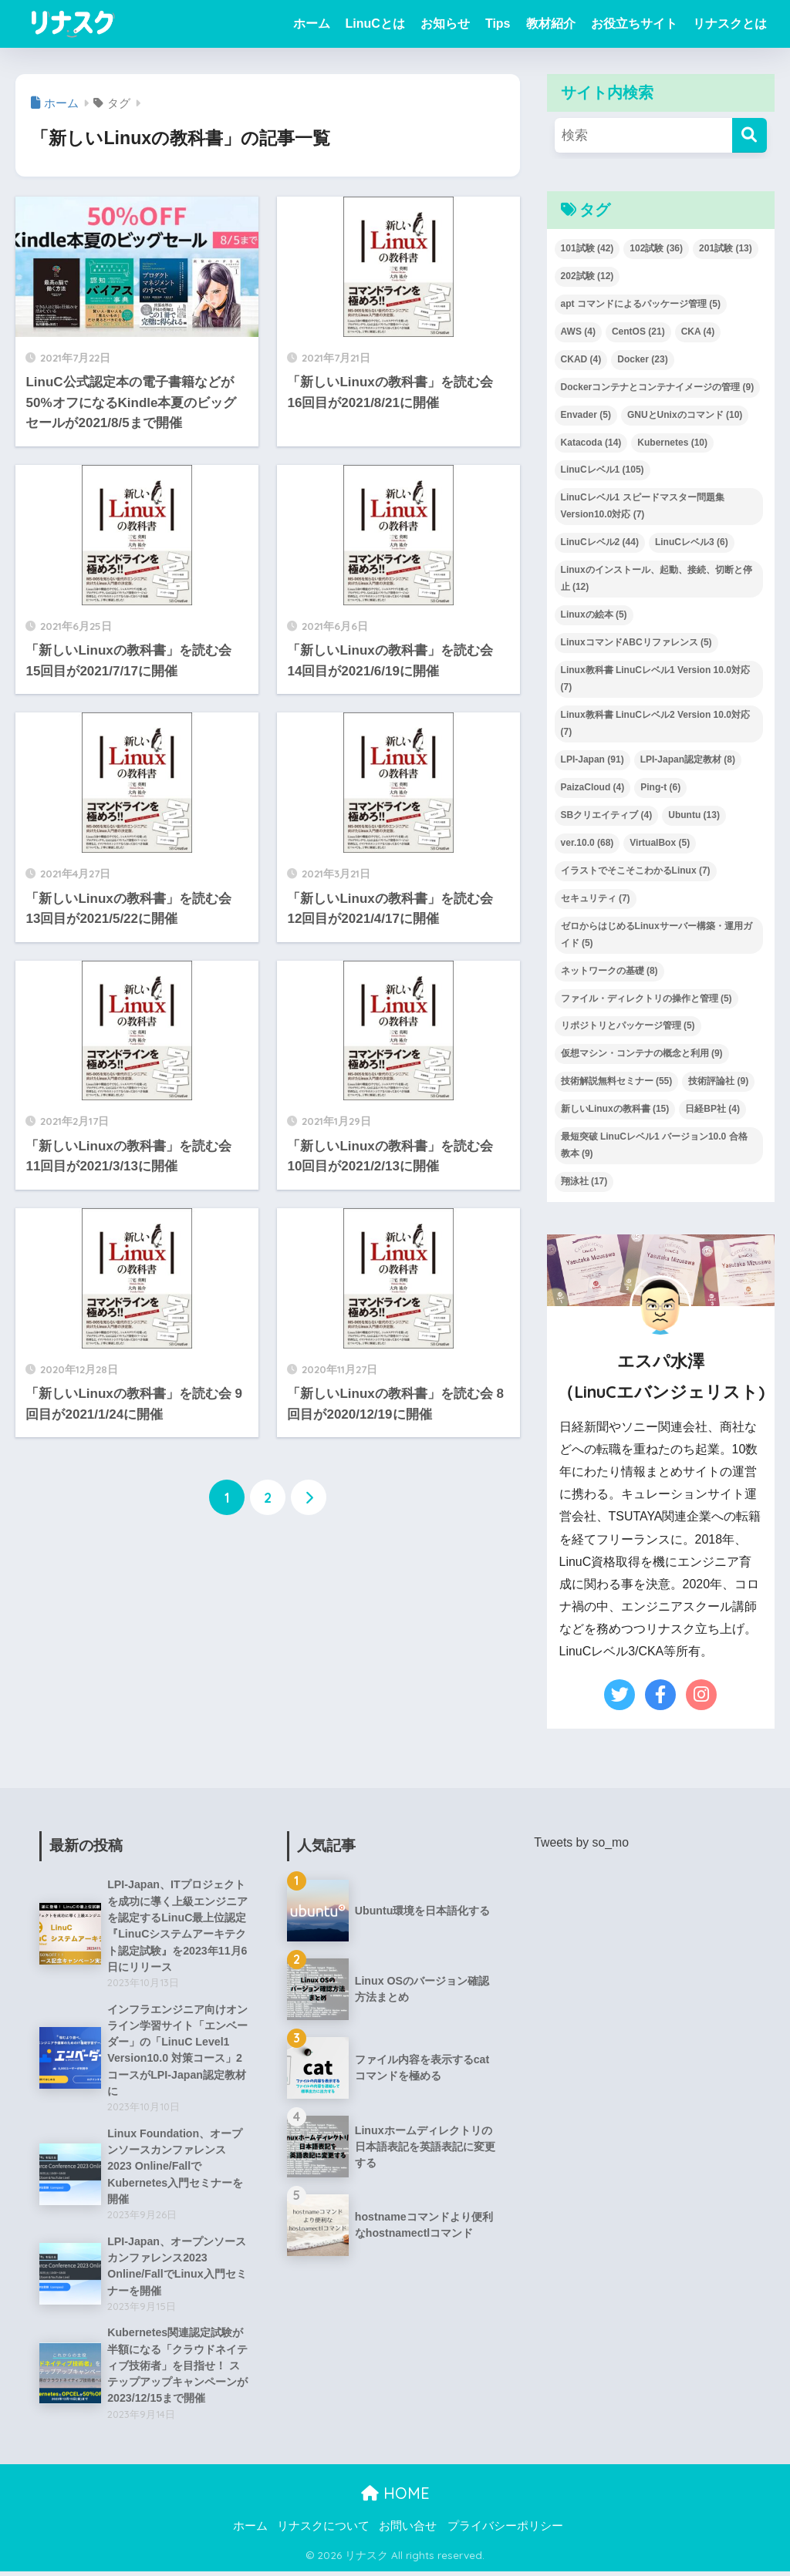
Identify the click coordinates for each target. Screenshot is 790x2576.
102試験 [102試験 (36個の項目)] (656, 248)
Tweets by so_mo (582, 1842)
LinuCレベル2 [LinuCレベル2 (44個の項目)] (600, 542)
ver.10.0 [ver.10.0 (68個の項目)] (587, 842)
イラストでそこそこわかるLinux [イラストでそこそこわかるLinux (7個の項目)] (636, 870)
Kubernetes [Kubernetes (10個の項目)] (672, 442)
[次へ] (308, 1497)
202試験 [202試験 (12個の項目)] (587, 276)
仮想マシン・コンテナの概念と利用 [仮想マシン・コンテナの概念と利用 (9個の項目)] (642, 1053)
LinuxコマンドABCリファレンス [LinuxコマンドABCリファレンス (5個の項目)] (636, 642)
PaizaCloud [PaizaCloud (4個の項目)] (593, 787)
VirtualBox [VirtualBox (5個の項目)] (660, 842)
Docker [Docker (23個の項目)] (642, 359)
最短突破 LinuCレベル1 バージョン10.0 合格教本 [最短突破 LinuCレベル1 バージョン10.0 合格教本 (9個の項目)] (654, 1145)
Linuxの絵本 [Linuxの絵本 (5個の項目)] (594, 614)
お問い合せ (408, 2530)
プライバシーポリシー (505, 2530)
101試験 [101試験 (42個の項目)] (587, 248)
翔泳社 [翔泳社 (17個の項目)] (584, 1181)
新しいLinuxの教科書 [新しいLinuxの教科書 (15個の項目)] (615, 1108)
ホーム (311, 23)
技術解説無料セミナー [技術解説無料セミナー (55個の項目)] (617, 1081)
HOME (395, 2497)
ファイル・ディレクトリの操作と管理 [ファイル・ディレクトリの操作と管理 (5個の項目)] (646, 998)
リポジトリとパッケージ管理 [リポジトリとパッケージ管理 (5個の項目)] (628, 1025)
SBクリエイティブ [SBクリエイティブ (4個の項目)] (607, 815)
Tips (498, 23)
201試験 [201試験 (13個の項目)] (725, 248)
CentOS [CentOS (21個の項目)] (638, 331)
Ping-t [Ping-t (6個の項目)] (660, 787)
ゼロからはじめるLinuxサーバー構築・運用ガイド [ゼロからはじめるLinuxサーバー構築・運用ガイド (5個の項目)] (656, 934)
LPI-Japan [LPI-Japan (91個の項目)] (592, 759)
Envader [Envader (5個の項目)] (586, 414)
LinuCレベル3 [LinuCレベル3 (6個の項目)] (691, 542)
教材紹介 (551, 23)
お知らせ (445, 23)
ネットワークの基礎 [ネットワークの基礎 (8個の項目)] (609, 970)
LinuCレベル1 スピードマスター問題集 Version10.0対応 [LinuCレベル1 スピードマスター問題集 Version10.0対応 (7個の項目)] (642, 506)
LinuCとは (375, 23)
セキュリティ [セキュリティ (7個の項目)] (595, 898)
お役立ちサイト (634, 23)
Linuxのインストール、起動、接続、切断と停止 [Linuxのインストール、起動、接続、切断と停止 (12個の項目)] (656, 578)
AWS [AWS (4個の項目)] (578, 331)
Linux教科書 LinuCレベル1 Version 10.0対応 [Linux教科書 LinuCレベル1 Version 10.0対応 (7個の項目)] (655, 678)
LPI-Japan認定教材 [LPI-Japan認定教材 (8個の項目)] (687, 759)
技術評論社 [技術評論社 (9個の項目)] (718, 1081)
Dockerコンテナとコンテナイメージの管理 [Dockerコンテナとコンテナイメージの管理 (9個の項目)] (658, 387)
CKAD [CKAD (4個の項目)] (581, 359)
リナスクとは (730, 23)
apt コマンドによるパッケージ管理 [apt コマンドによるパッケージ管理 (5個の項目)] (641, 303)
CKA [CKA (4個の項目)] (698, 331)
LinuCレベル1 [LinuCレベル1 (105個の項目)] (602, 469)
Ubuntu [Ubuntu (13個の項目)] (694, 815)
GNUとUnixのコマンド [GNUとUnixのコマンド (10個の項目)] (684, 414)
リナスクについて (323, 2530)
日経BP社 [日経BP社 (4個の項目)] (712, 1108)
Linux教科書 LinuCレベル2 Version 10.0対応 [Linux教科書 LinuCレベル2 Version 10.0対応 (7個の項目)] (655, 723)
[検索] (749, 135)
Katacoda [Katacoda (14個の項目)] (591, 442)
